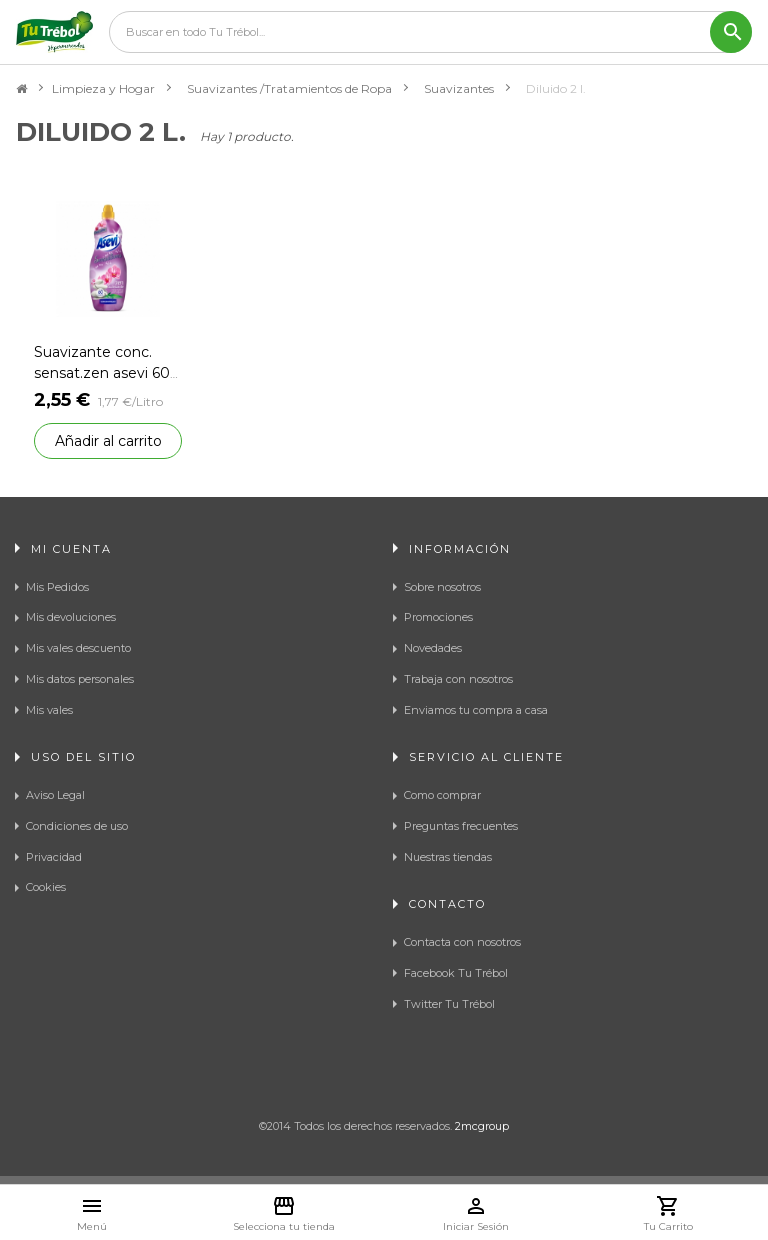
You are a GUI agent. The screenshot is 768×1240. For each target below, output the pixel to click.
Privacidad (54, 857)
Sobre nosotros (442, 587)
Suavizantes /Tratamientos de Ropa (289, 88)
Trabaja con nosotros (458, 679)
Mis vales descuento (78, 648)
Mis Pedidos (57, 587)
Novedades (433, 648)
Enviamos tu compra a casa (476, 710)
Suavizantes (459, 88)
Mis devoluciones (71, 617)
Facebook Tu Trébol (456, 973)
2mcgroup (482, 1126)
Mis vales (49, 710)
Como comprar (442, 795)
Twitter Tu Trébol (449, 1004)
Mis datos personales (80, 679)
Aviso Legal (55, 795)
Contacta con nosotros (462, 942)
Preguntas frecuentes (461, 826)
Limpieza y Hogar (103, 88)
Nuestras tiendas (448, 857)
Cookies (46, 887)
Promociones (438, 617)
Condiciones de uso (77, 826)
